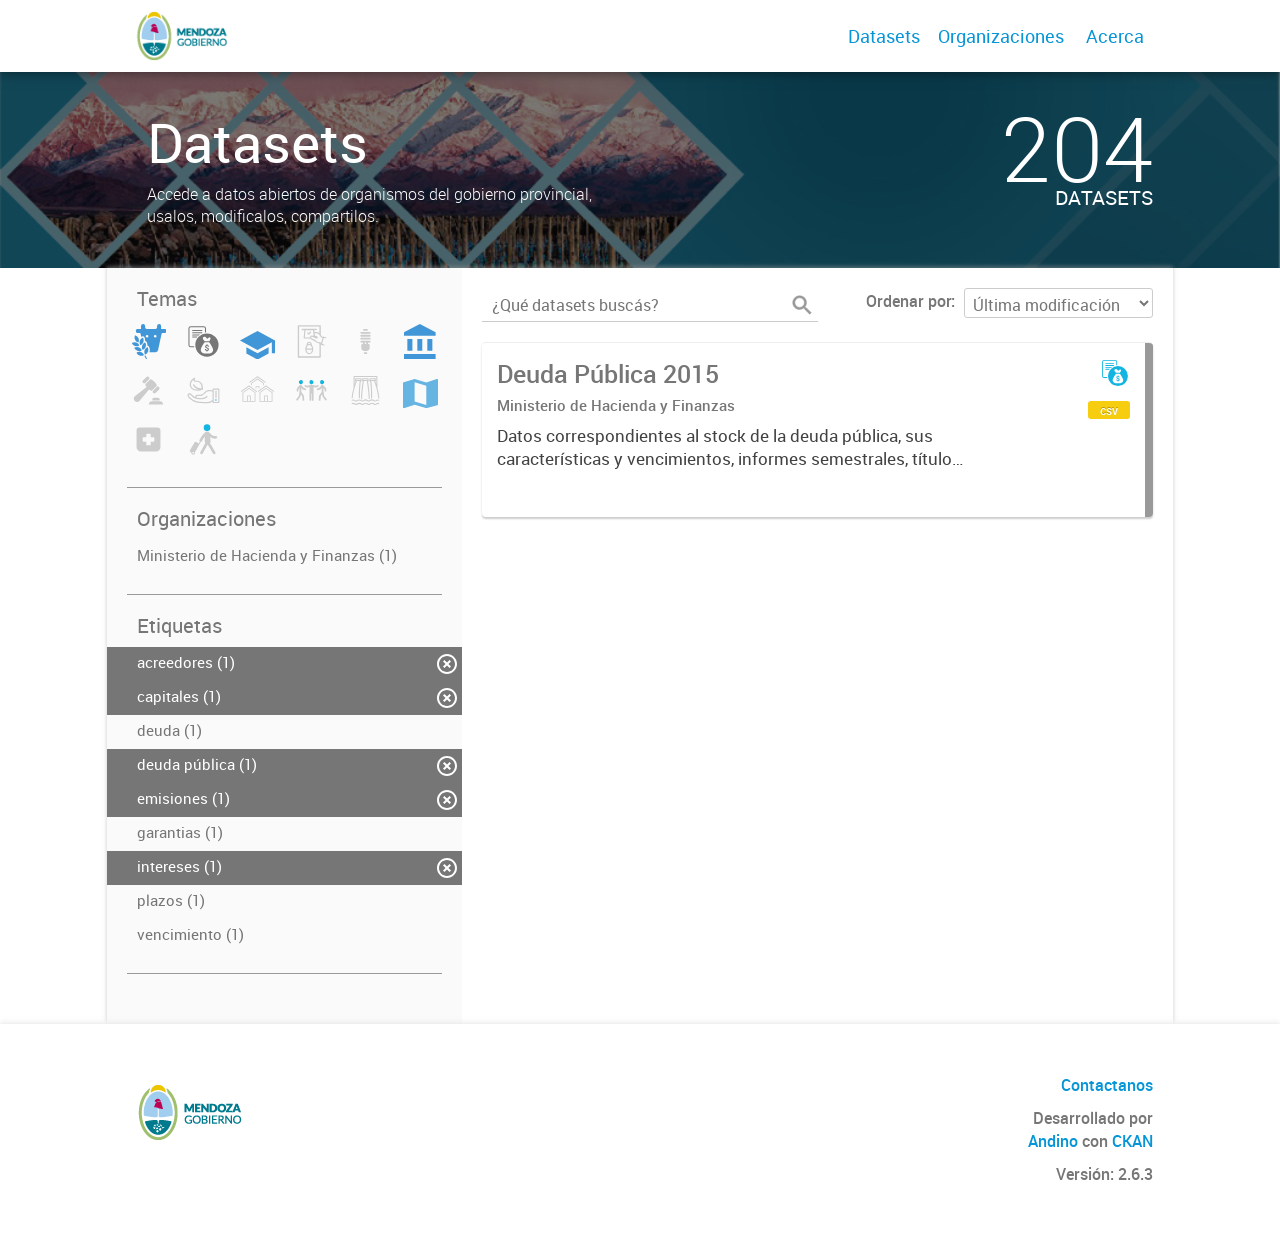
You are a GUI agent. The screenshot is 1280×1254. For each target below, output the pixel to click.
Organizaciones (1001, 36)
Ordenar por (908, 301)
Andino (1053, 1141)
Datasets (884, 36)
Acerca (1115, 36)
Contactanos (1107, 1085)
